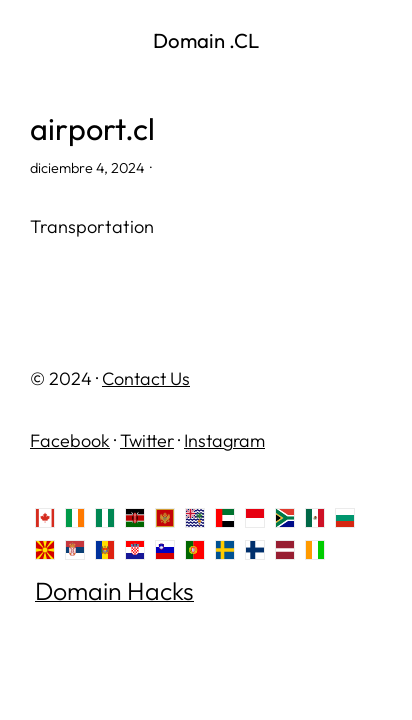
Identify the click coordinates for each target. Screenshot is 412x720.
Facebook (70, 440)
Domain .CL (206, 40)
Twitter (147, 440)
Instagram (224, 440)
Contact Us (146, 378)
